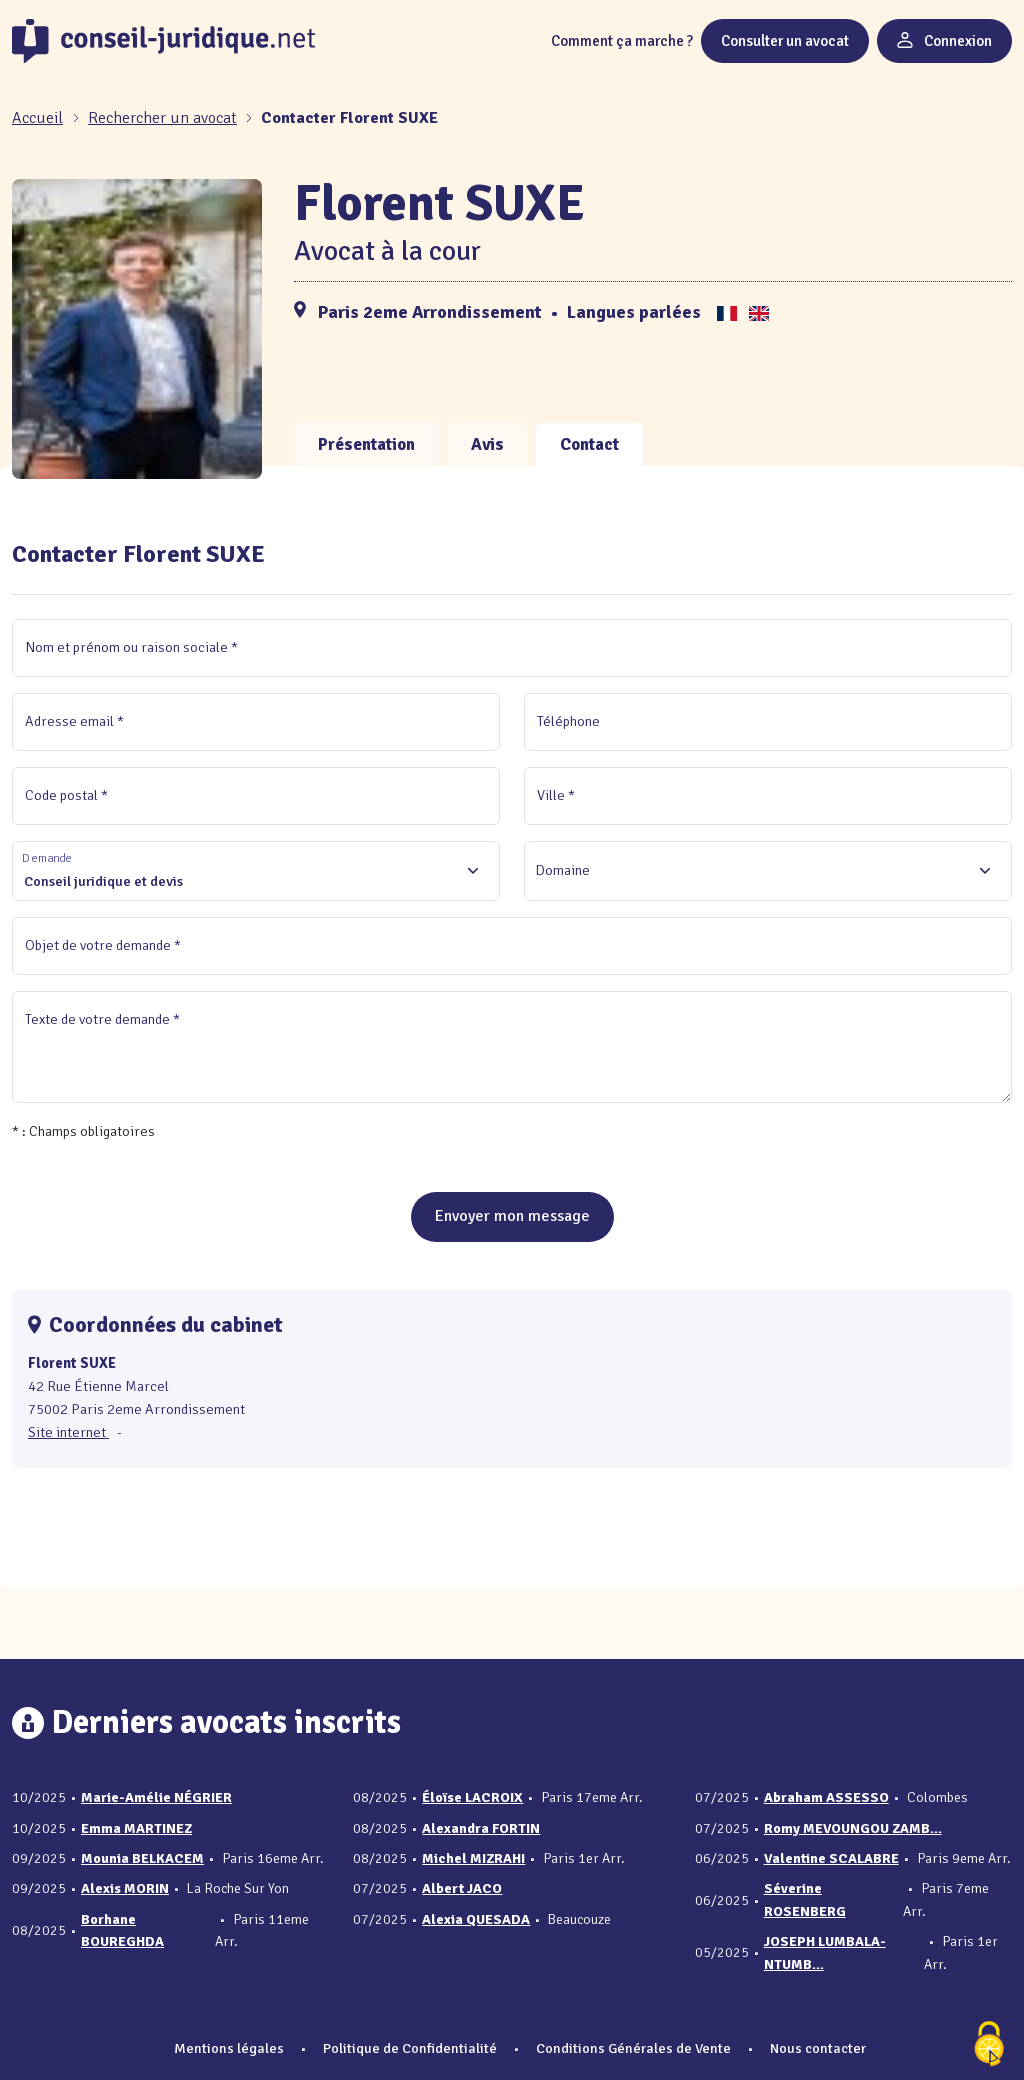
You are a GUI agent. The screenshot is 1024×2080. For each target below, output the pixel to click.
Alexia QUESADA (476, 1919)
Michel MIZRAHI (473, 1858)
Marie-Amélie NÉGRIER (156, 1797)
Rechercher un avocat (162, 118)
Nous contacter (818, 2048)
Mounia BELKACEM (142, 1858)
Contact (589, 444)
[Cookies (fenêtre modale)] (989, 2045)
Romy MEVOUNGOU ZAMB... (853, 1828)
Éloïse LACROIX (472, 1797)
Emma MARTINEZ (136, 1828)
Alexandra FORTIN (481, 1828)
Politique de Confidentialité (410, 2048)
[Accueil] (39, 118)
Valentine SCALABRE (831, 1858)
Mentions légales (229, 2048)
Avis (487, 444)
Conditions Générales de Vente (633, 2048)
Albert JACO (462, 1888)
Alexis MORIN (125, 1888)
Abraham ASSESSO (826, 1797)
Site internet (68, 1432)
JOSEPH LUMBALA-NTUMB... (825, 1952)
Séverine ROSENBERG (805, 1899)
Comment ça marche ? (622, 41)
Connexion (944, 41)
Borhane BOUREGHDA (122, 1930)
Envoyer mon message (512, 1216)
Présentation (366, 444)
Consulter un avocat (785, 41)
